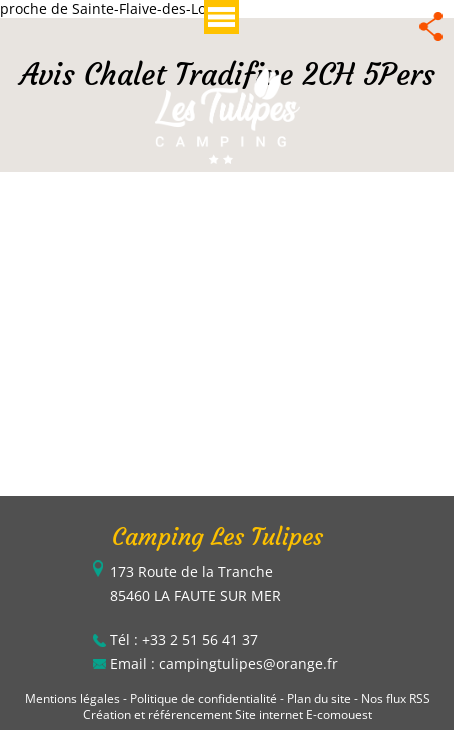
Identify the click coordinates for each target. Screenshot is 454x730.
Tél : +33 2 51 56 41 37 (184, 639)
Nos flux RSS (395, 698)
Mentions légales (72, 698)
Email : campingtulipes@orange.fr (224, 663)
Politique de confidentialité (203, 698)
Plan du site (319, 698)
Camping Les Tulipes (217, 537)
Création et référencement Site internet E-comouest (227, 714)
